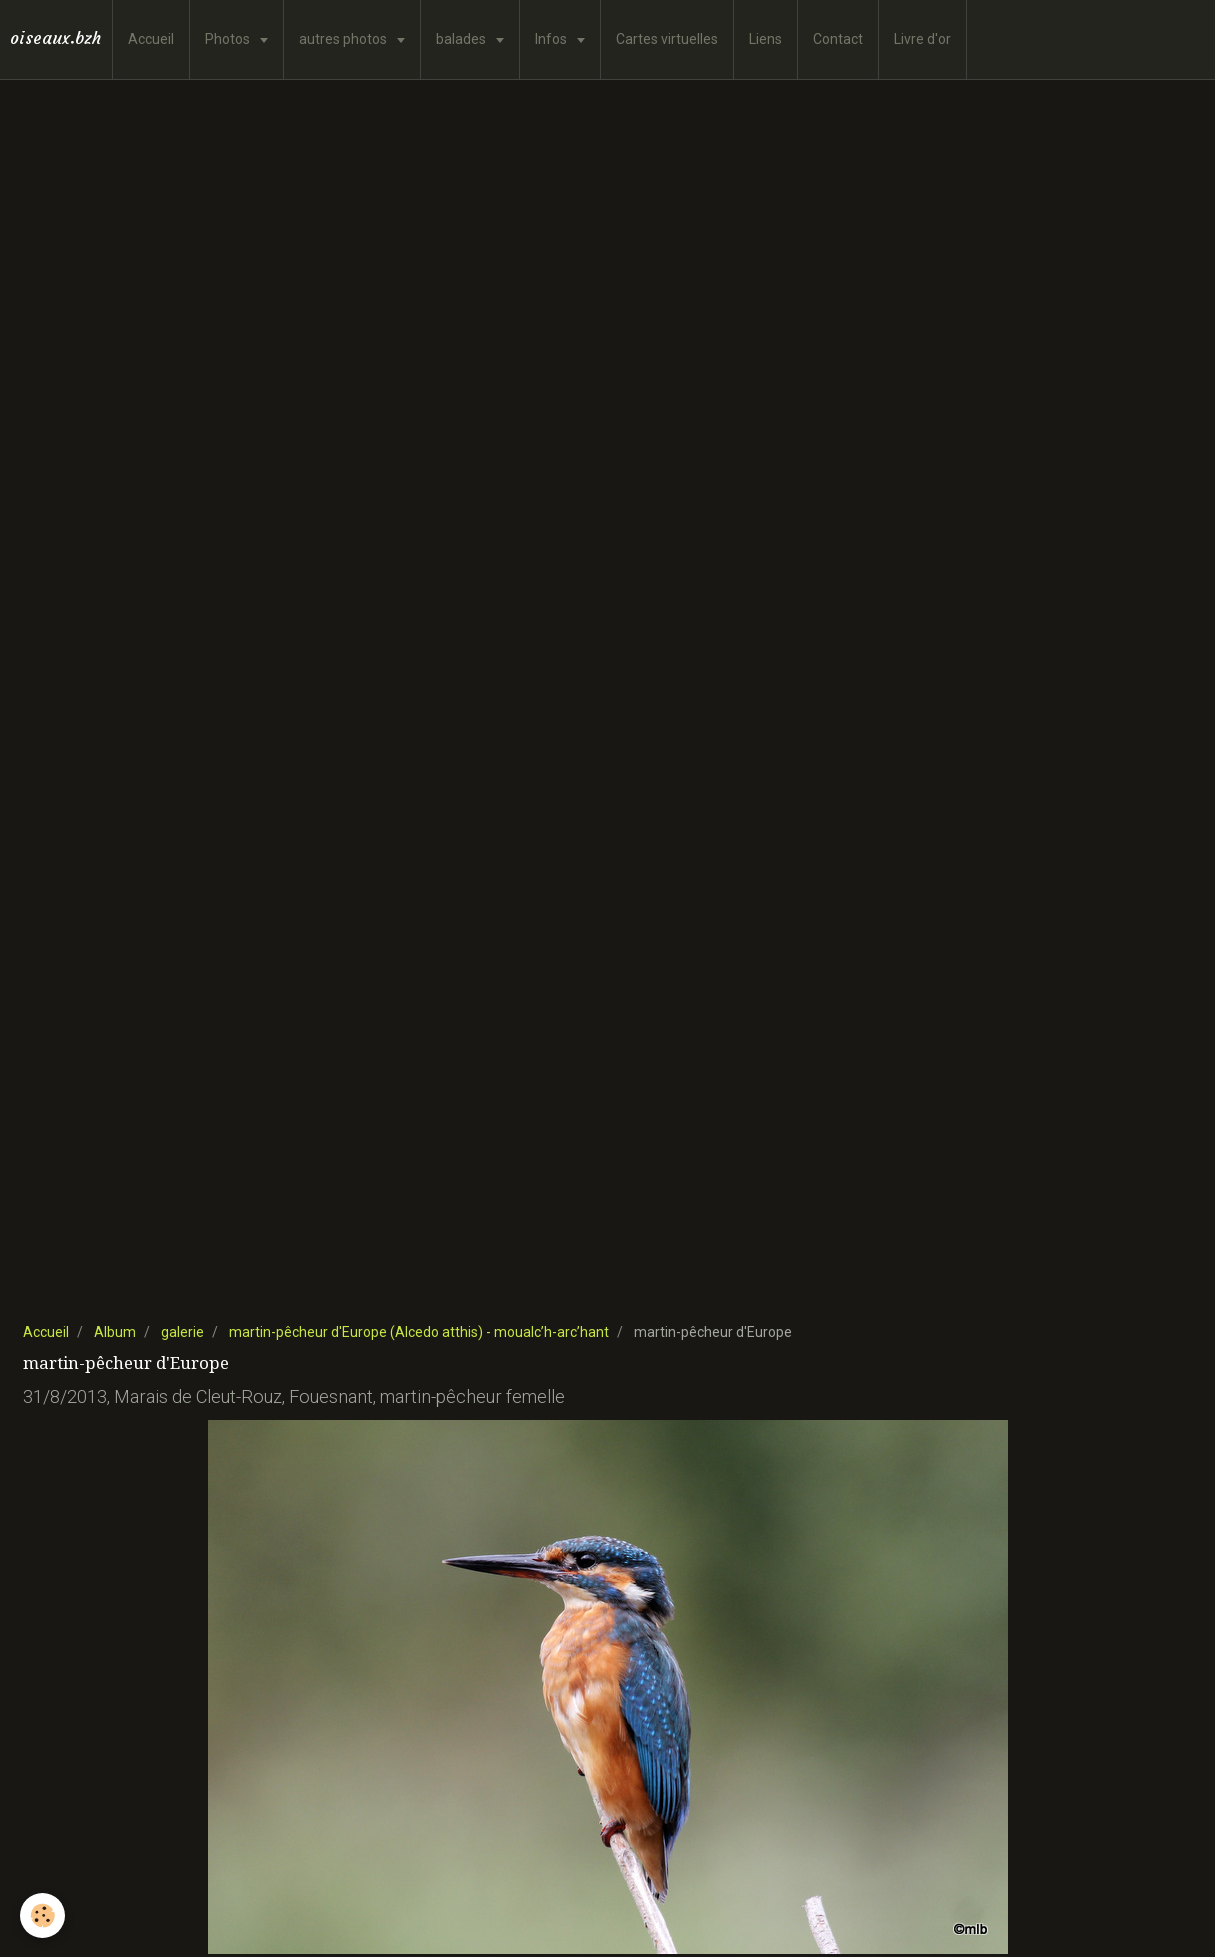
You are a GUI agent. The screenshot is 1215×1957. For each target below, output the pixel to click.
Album (115, 1332)
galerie (182, 1332)
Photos (229, 39)
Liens (765, 39)
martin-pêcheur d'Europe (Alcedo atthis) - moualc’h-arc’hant (419, 1332)
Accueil (151, 39)
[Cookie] (42, 1915)
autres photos (344, 39)
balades (462, 39)
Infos (552, 39)
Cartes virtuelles (667, 39)
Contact (838, 39)
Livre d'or (922, 39)
